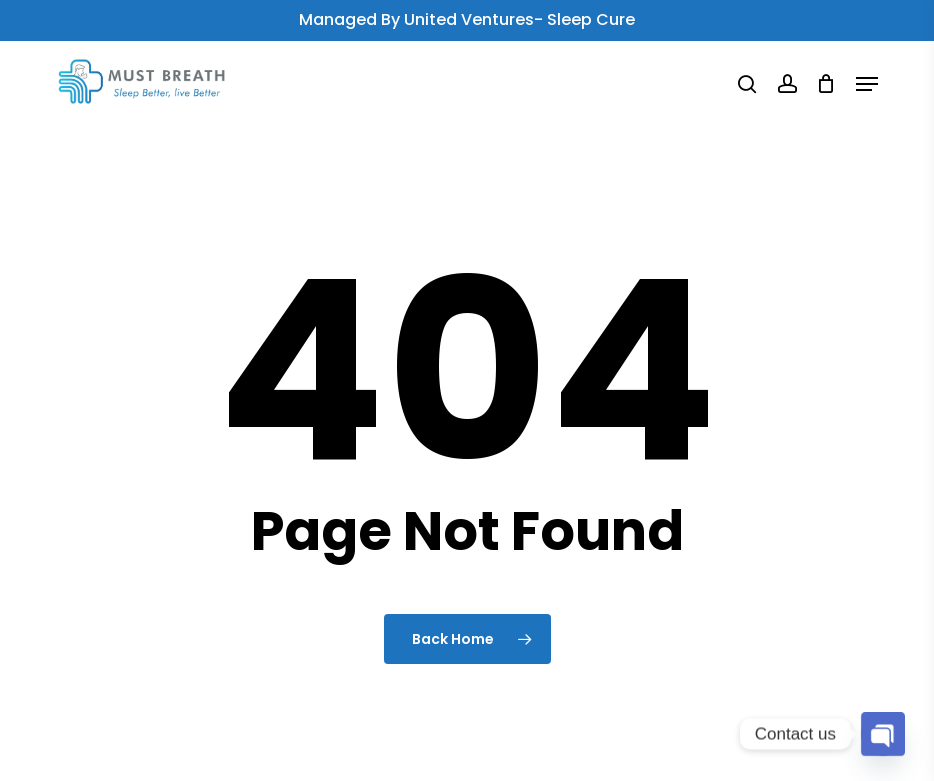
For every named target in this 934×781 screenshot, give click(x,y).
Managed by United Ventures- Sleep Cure (467, 19)
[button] (867, 84)
